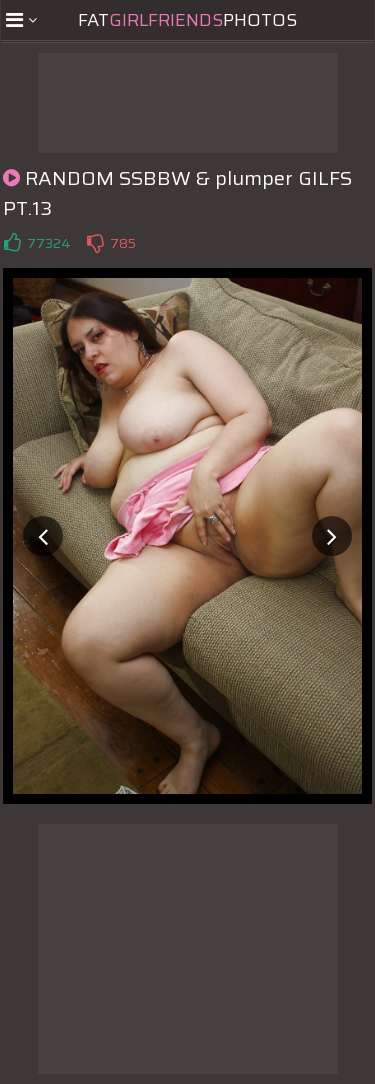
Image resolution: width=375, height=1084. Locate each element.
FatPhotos (187, 20)
